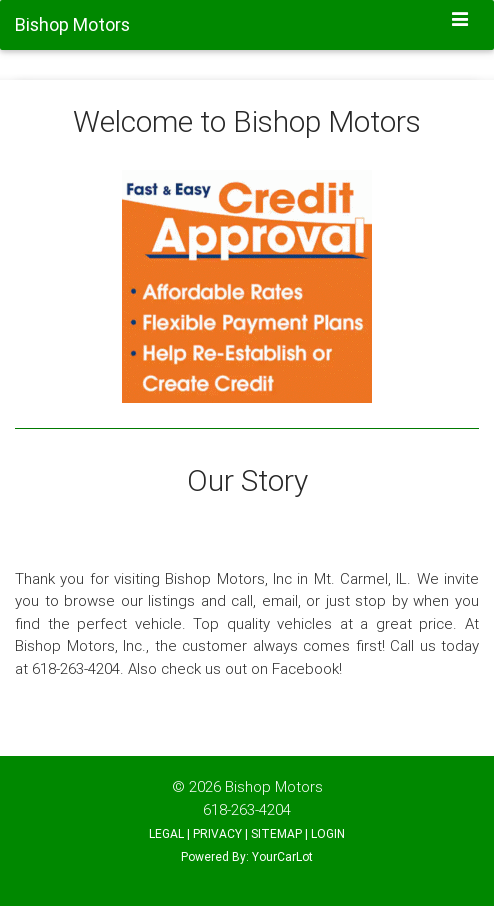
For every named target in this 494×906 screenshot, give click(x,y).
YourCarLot (282, 856)
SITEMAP (276, 833)
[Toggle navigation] (460, 21)
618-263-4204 (247, 809)
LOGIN (328, 833)
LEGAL (166, 833)
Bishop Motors (274, 786)
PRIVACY (217, 833)
